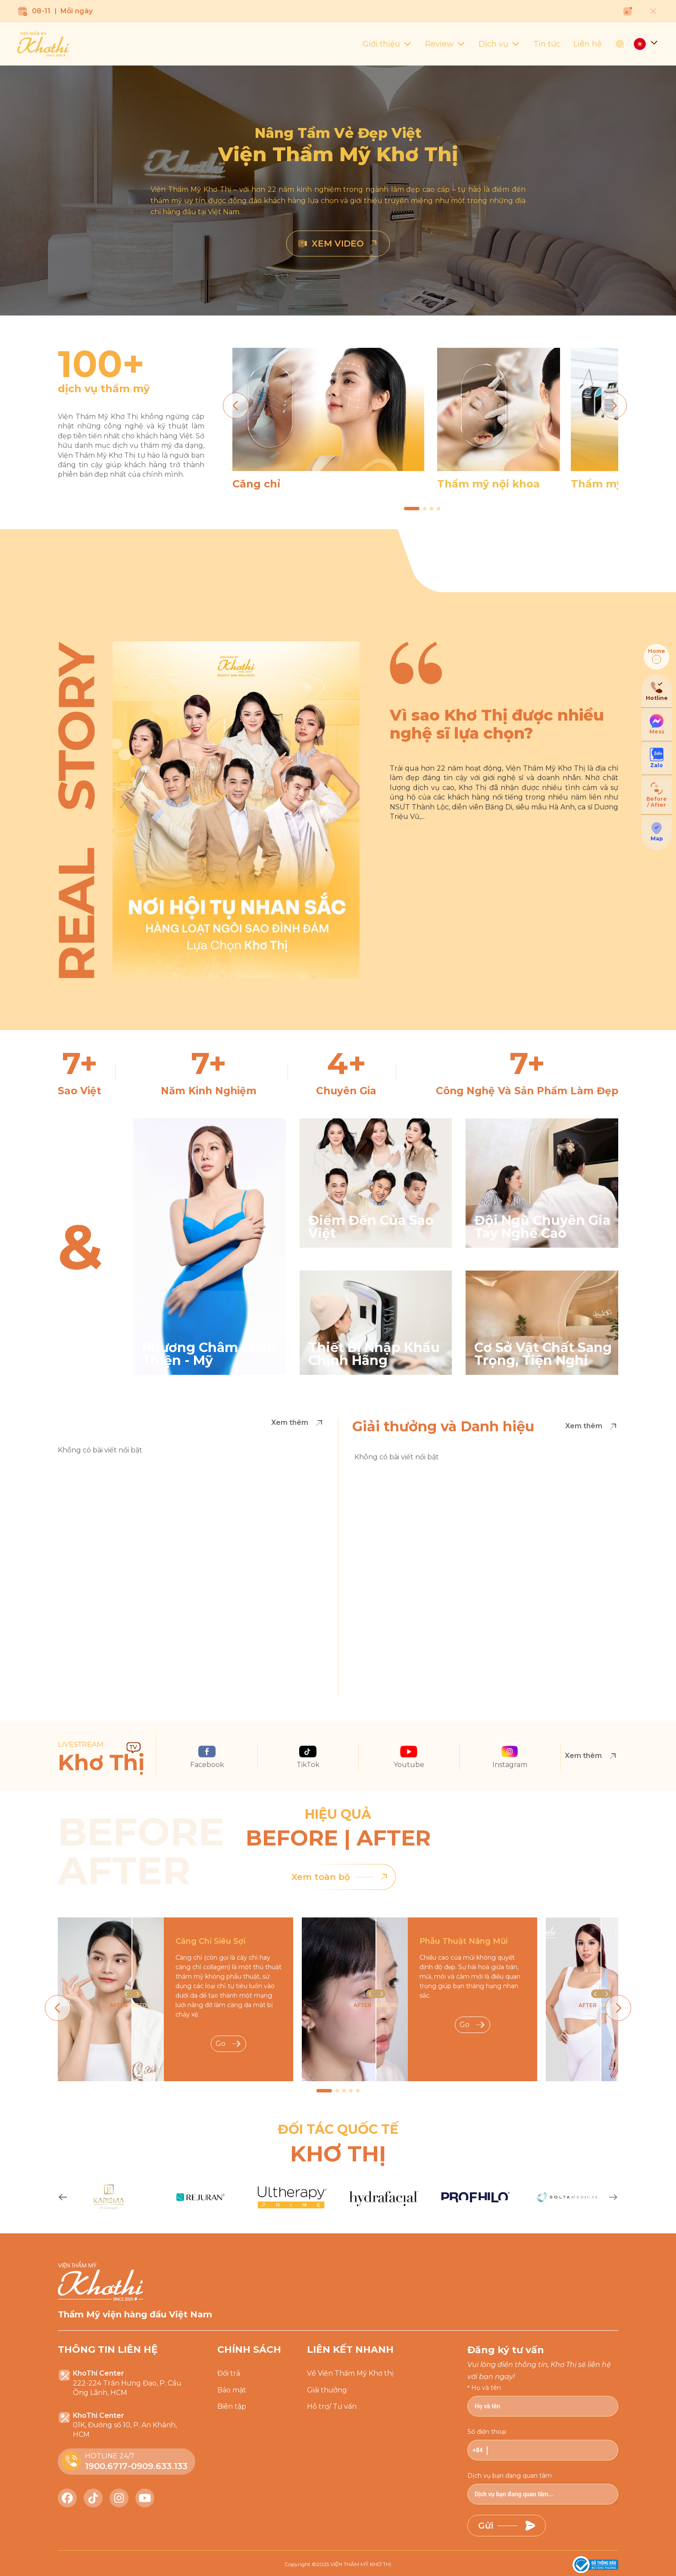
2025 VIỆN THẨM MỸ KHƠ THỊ (353, 2564)
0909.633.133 (159, 2466)
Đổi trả (228, 2373)
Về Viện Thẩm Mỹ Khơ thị (350, 2373)
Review (445, 44)
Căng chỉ (256, 484)
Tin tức (546, 44)
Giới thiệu (387, 44)
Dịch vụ (499, 44)
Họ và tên (486, 2388)
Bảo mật (231, 2390)
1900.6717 (106, 2466)
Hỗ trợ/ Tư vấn (332, 2406)
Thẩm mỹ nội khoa (488, 484)
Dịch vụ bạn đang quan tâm (509, 2475)
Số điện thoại (486, 2431)
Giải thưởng (327, 2390)
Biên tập (231, 2406)
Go (228, 2044)
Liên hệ (587, 44)
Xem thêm (297, 1423)
